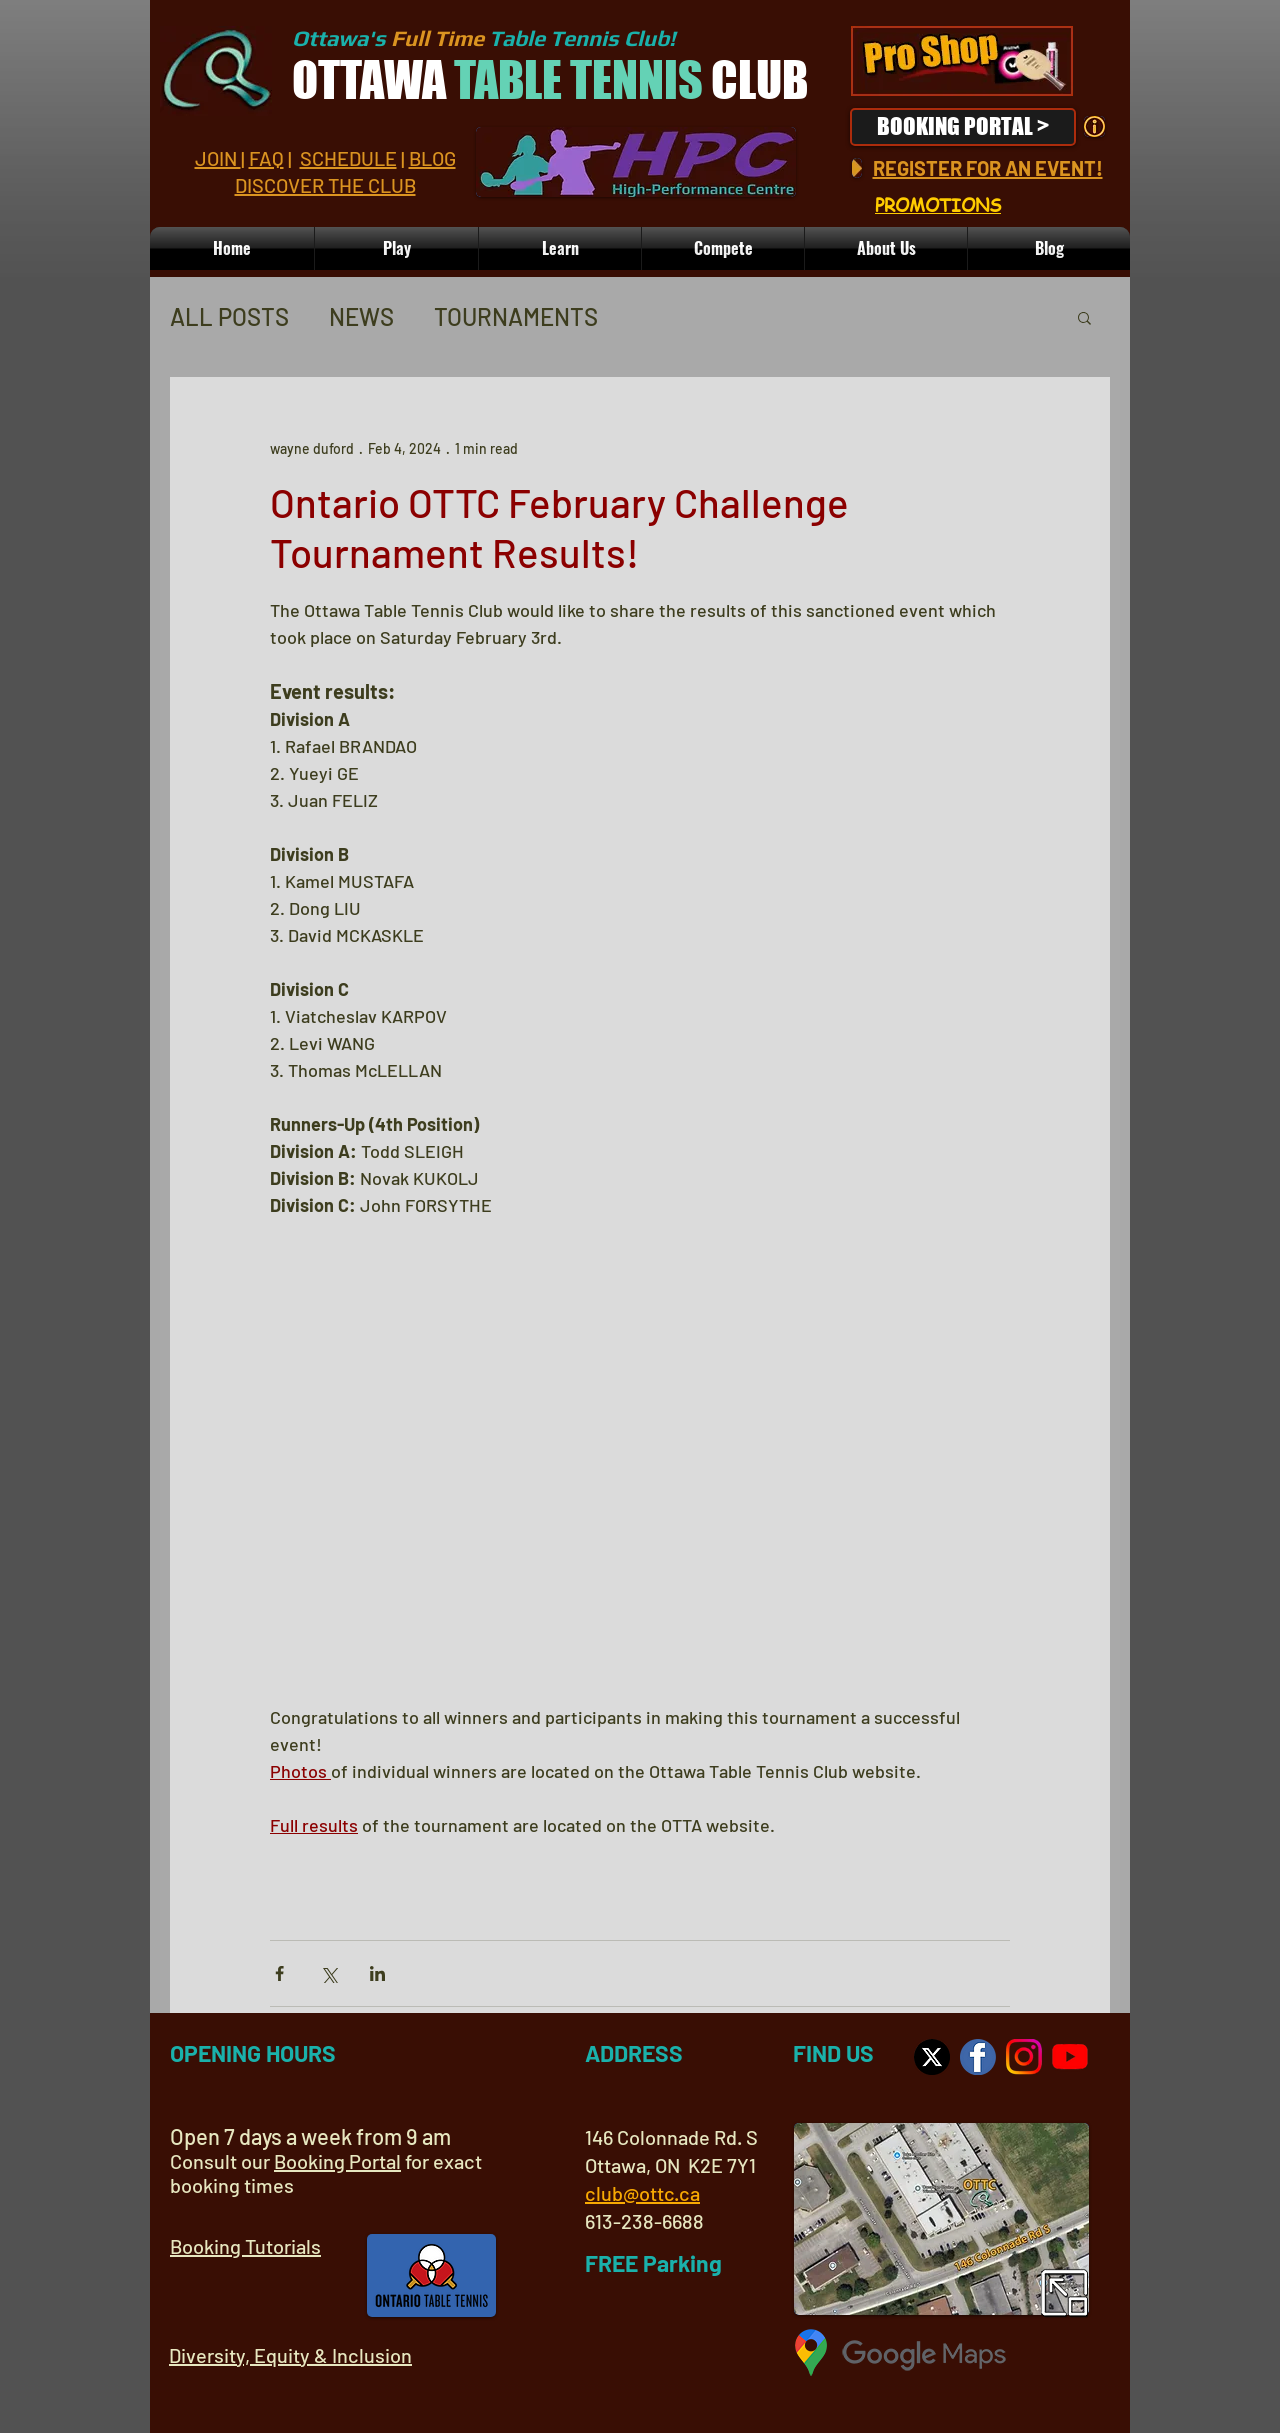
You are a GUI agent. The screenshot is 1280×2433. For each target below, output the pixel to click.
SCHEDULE (348, 158)
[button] (886, 248)
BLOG (432, 158)
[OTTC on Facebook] (978, 2057)
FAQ (266, 158)
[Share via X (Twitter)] (328, 1973)
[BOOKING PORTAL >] (963, 127)
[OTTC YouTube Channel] (1070, 2057)
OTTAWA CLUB (550, 80)
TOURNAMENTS (516, 316)
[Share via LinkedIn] (377, 1973)
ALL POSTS (229, 316)
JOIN (218, 158)
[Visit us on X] (932, 2057)
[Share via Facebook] (279, 1973)
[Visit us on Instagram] (1024, 2057)
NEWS (361, 316)
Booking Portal (337, 2161)
